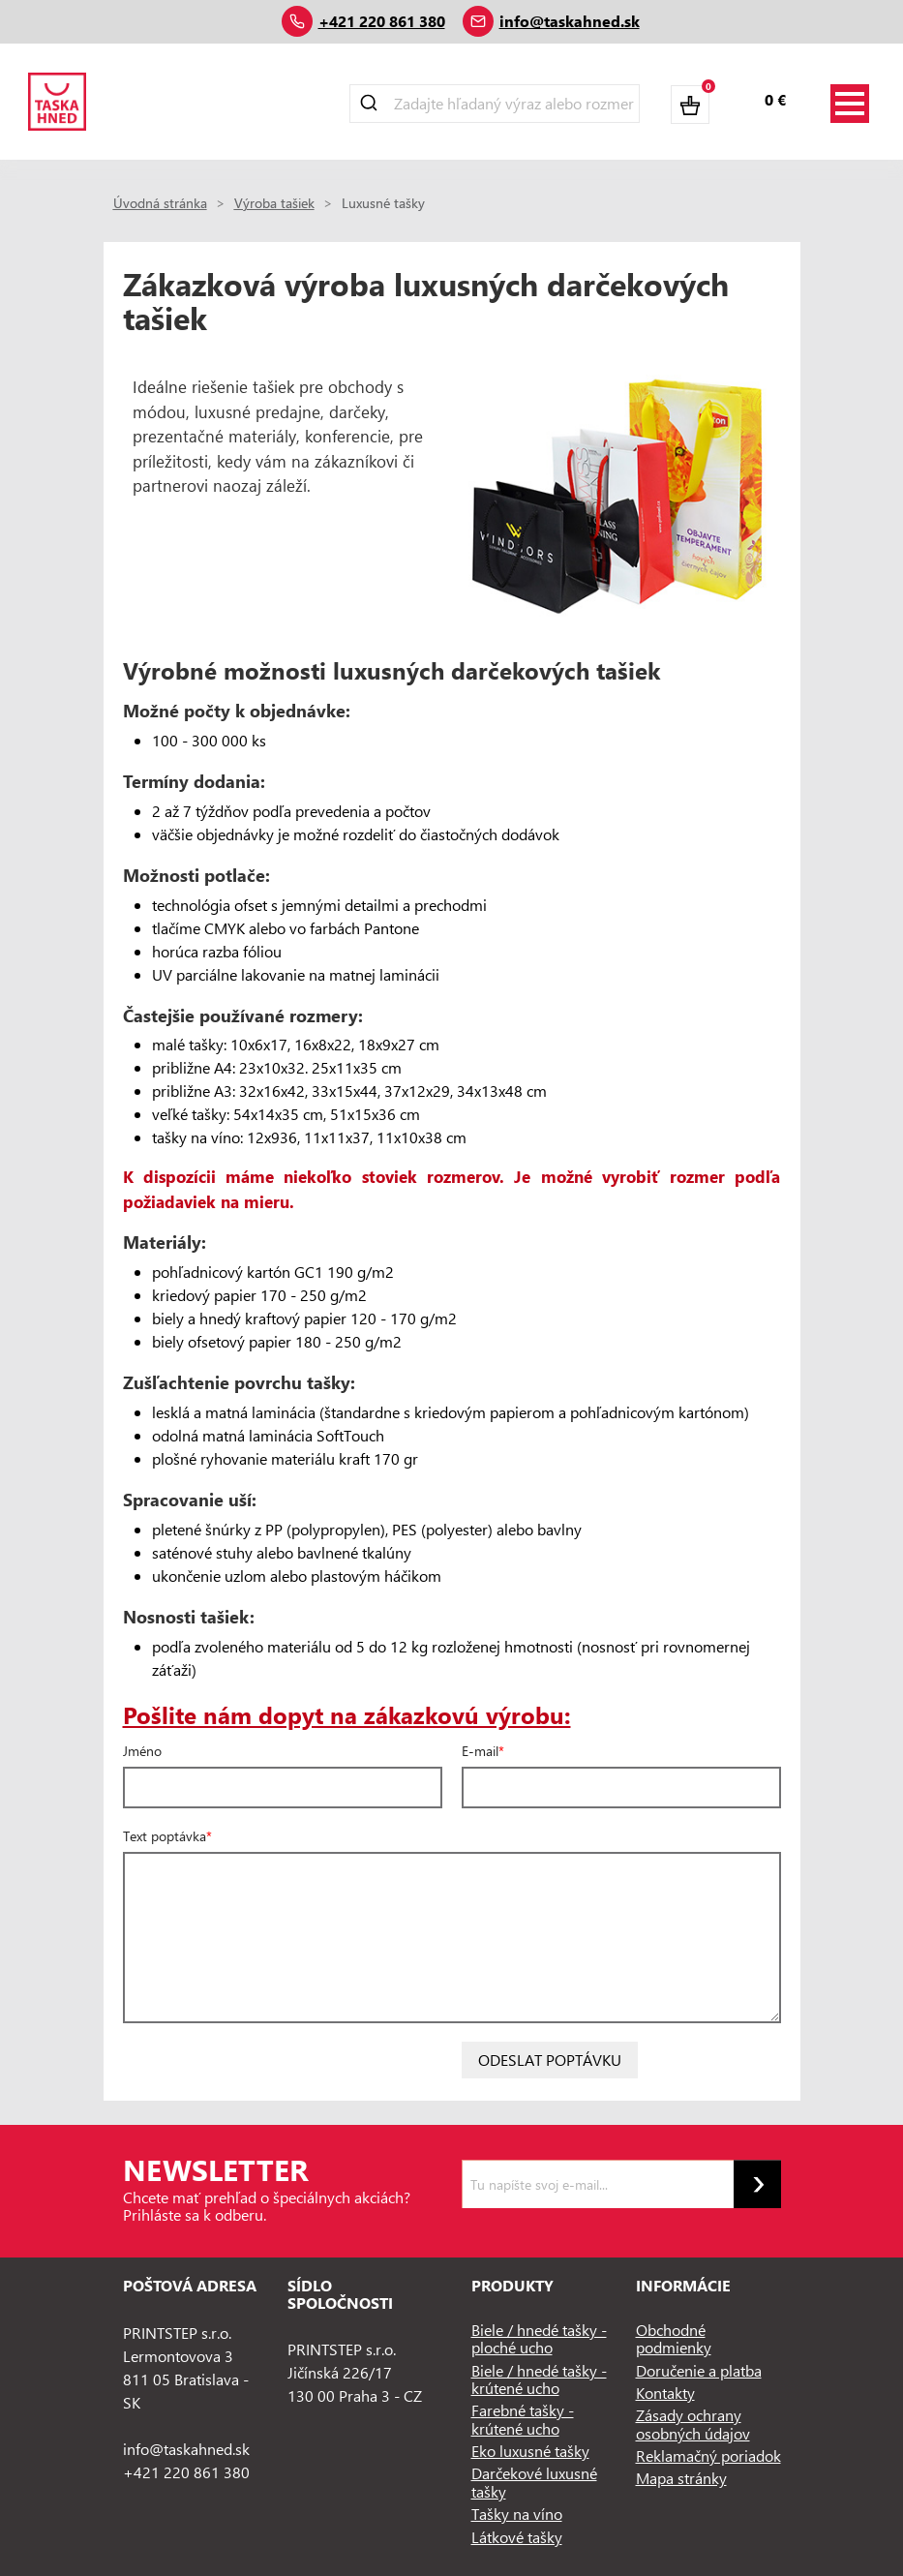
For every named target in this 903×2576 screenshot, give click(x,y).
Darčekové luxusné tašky (534, 2481)
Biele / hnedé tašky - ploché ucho (539, 2338)
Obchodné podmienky (673, 2338)
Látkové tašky (516, 2537)
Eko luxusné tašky (530, 2450)
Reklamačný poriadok (708, 2455)
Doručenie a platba (699, 2370)
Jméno (142, 1751)
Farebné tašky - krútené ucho (522, 2419)
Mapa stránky (681, 2478)
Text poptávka (164, 1836)
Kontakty (665, 2392)
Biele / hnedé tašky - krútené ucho (539, 2379)
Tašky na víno (516, 2513)
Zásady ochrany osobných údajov (693, 2423)
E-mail (480, 1751)
